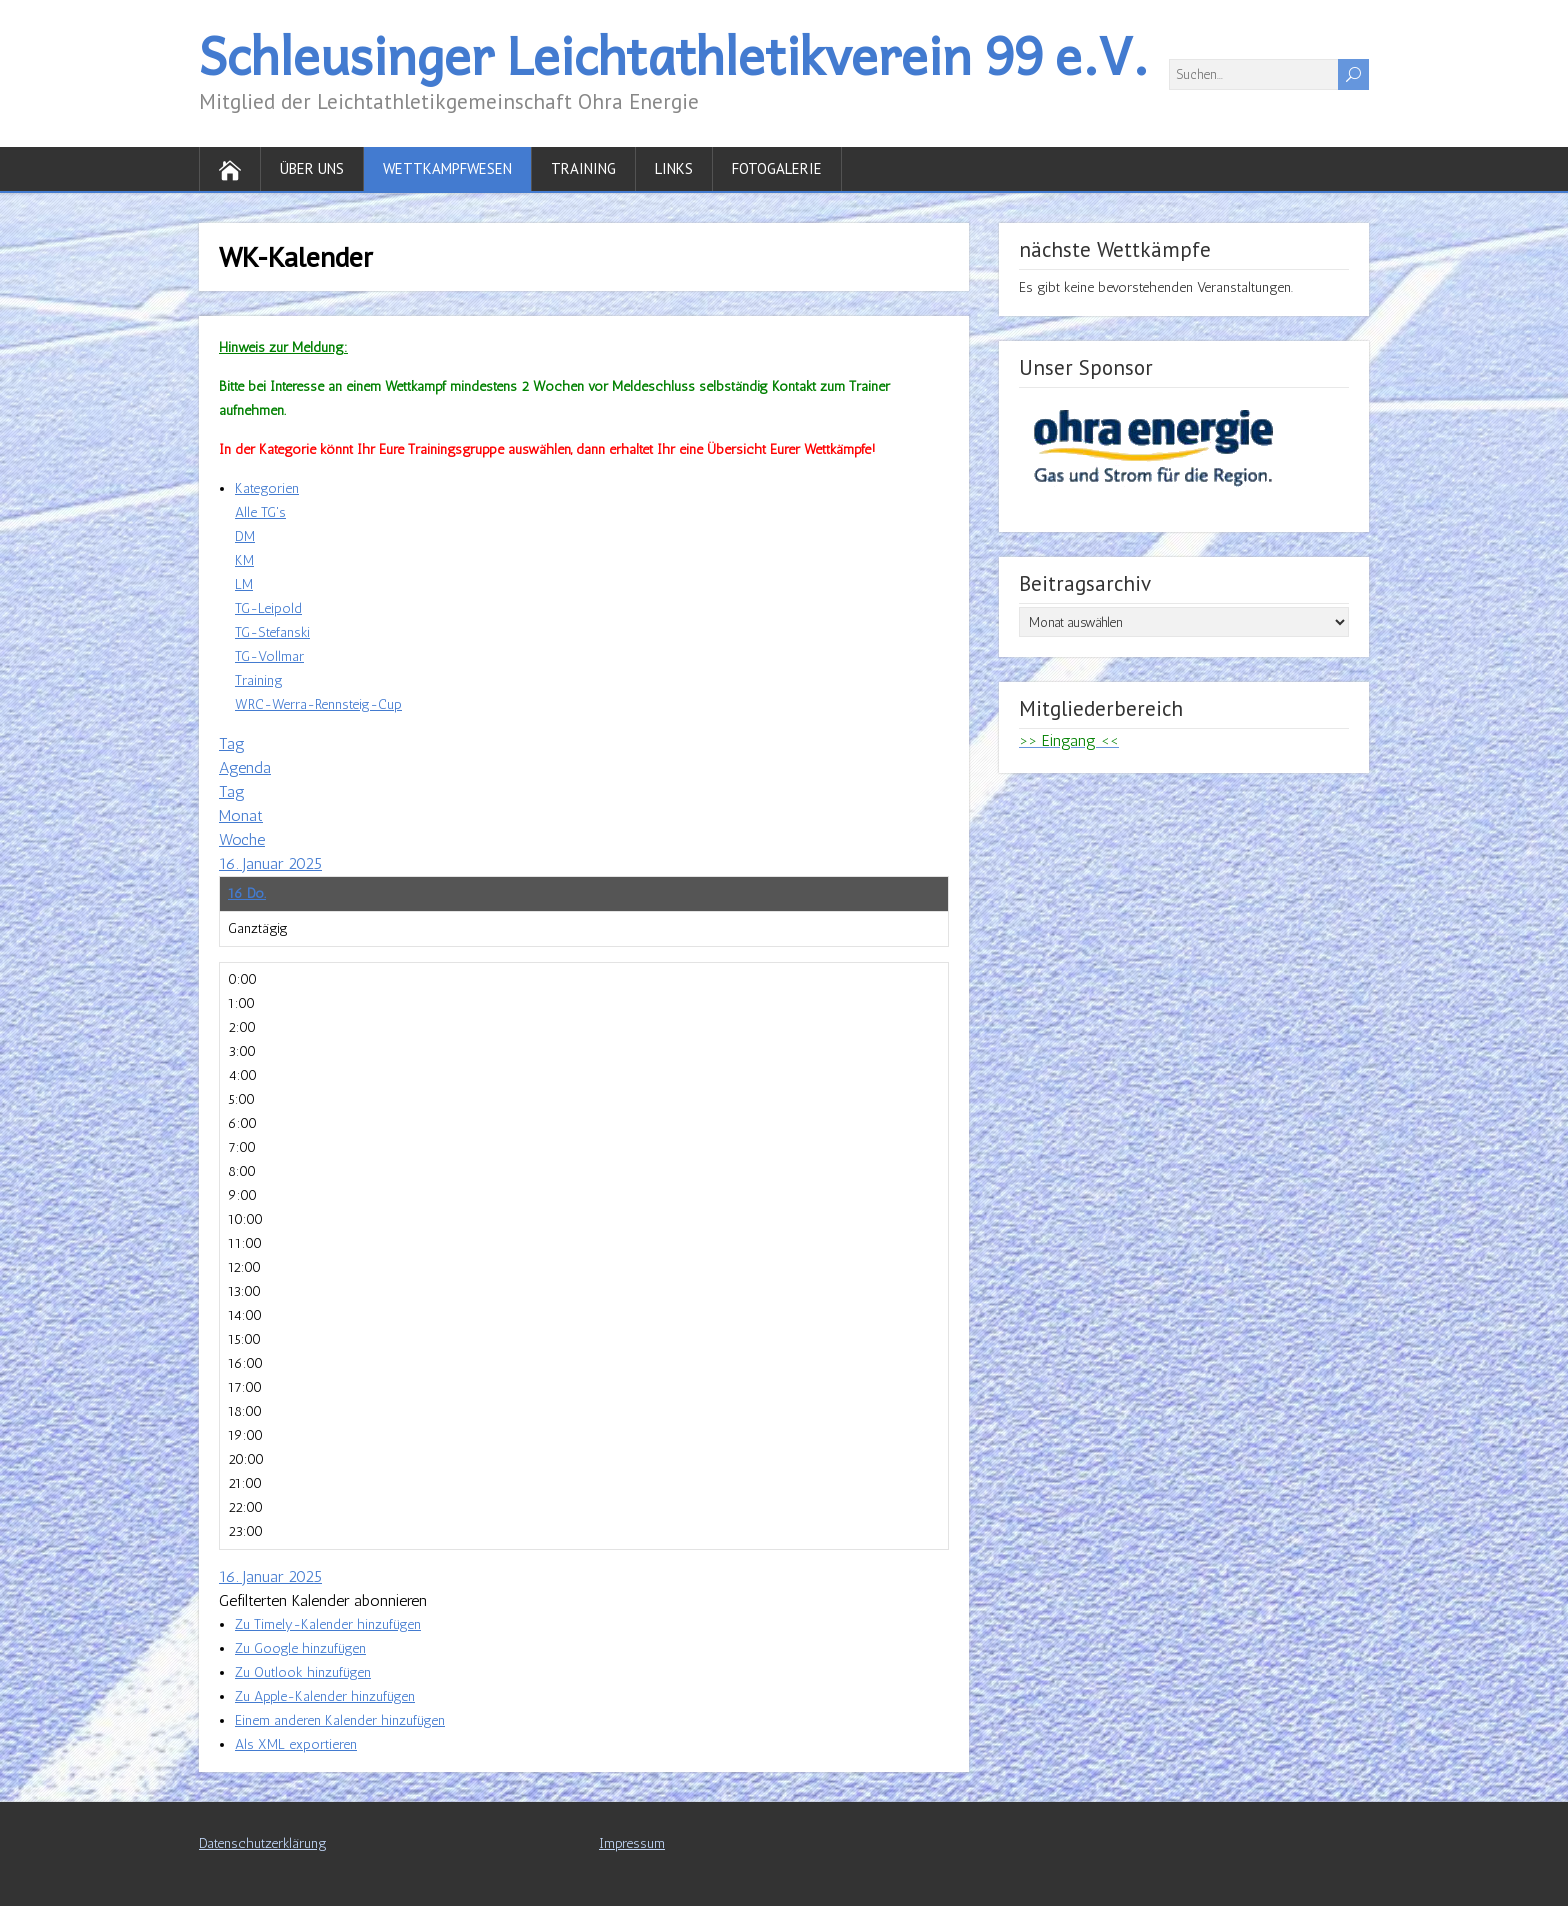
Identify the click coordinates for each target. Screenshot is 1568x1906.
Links (674, 168)
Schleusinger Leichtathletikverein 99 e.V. (674, 54)
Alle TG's (260, 512)
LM (244, 584)
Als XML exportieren (296, 1744)
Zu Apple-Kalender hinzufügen (325, 1696)
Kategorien (267, 488)
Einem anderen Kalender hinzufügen (340, 1720)
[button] (323, 1600)
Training (583, 168)
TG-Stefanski (272, 632)
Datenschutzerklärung (263, 1843)
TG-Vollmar (269, 656)
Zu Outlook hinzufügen (303, 1672)
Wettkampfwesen (447, 168)
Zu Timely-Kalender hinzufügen (328, 1624)
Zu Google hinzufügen (300, 1648)
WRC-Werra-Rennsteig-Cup (318, 704)
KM (244, 560)
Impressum (632, 1843)
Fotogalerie (777, 168)
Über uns (312, 168)
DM (245, 536)
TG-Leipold (268, 608)
